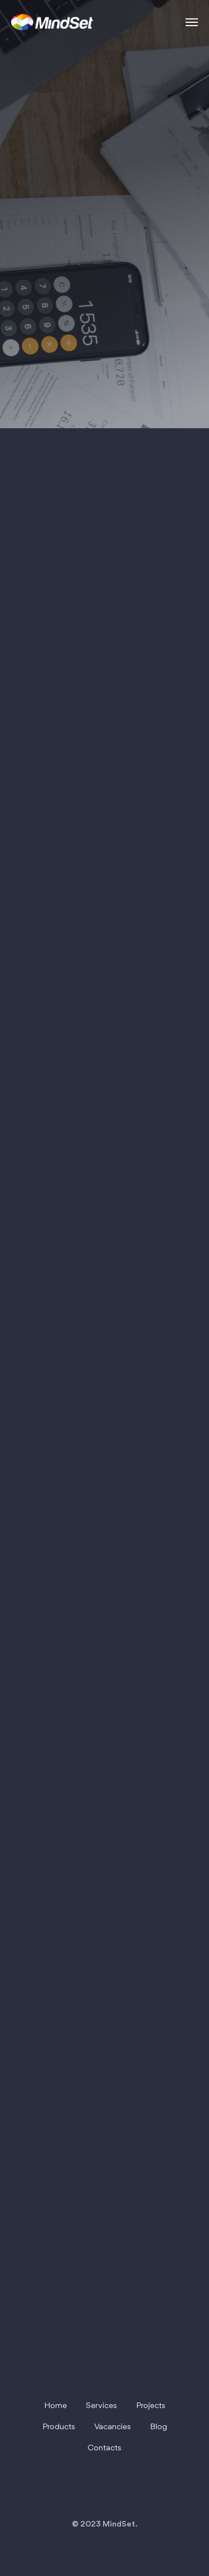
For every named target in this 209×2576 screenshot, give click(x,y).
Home (55, 2406)
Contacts (104, 2448)
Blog (158, 2427)
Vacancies (112, 2427)
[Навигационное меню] (192, 22)
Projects (151, 2406)
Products (58, 2427)
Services (101, 2406)
